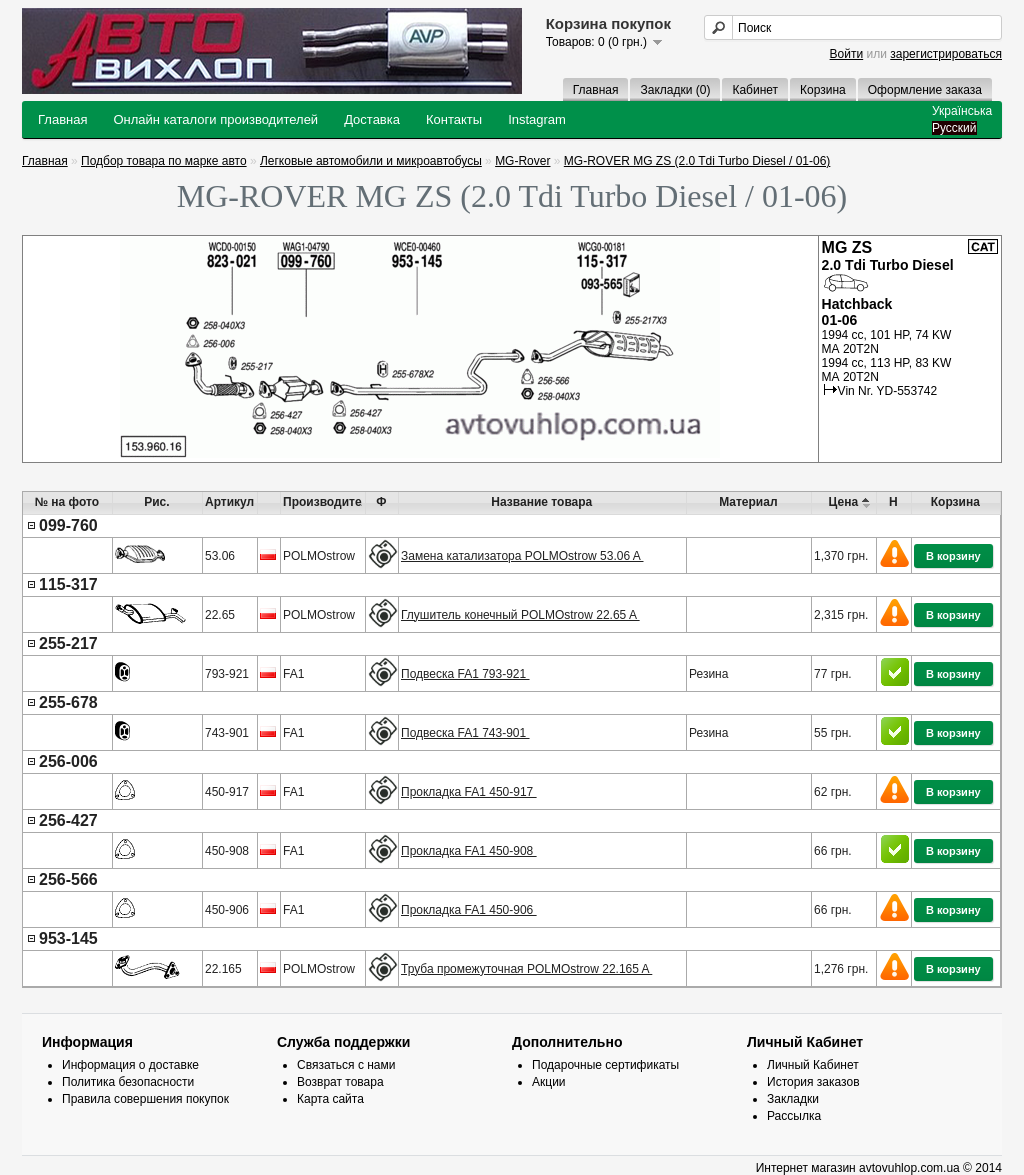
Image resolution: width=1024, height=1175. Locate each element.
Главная (596, 90)
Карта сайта (330, 1099)
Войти (847, 54)
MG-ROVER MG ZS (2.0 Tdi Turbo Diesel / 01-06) (697, 161)
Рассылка (794, 1116)
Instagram (537, 119)
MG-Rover (522, 161)
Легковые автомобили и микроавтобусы (371, 161)
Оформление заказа (925, 90)
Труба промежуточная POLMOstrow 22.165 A (526, 969)
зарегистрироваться (946, 54)
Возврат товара (340, 1082)
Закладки (793, 1099)
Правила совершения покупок (145, 1099)
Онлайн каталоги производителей (215, 119)
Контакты (454, 119)
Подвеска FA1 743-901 (465, 733)
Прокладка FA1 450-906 (469, 910)
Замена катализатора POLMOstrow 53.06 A (522, 556)
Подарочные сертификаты (605, 1065)
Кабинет (755, 90)
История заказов (813, 1082)
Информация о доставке (130, 1065)
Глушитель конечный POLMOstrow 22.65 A (520, 615)
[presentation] (512, 751)
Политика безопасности (128, 1082)
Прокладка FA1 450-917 (469, 792)
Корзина (823, 90)
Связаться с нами (346, 1065)
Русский (954, 128)
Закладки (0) (675, 90)
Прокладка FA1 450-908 (469, 851)
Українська (962, 111)
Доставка (372, 119)
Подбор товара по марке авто (164, 161)
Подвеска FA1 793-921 (465, 674)
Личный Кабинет (813, 1065)
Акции (549, 1082)
